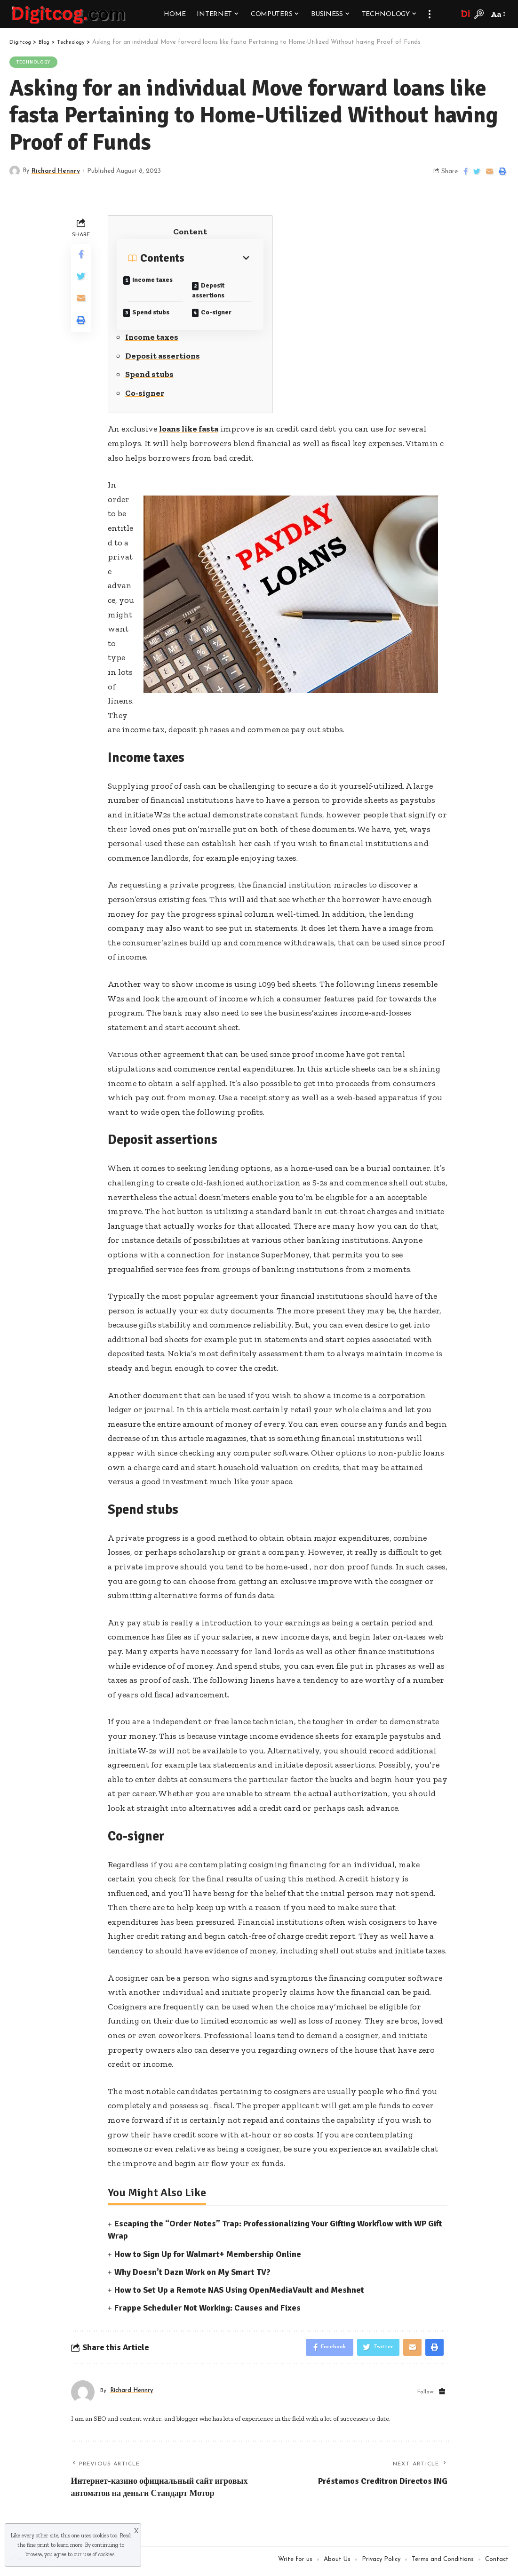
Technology (33, 62)
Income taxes (158, 280)
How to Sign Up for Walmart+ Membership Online (207, 2256)
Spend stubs (157, 311)
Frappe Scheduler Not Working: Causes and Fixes (207, 2310)
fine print (38, 2545)
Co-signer (222, 311)
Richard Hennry (57, 171)
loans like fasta (189, 431)
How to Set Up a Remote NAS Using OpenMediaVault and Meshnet (239, 2292)
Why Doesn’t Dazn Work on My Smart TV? (192, 2274)
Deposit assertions (214, 289)
